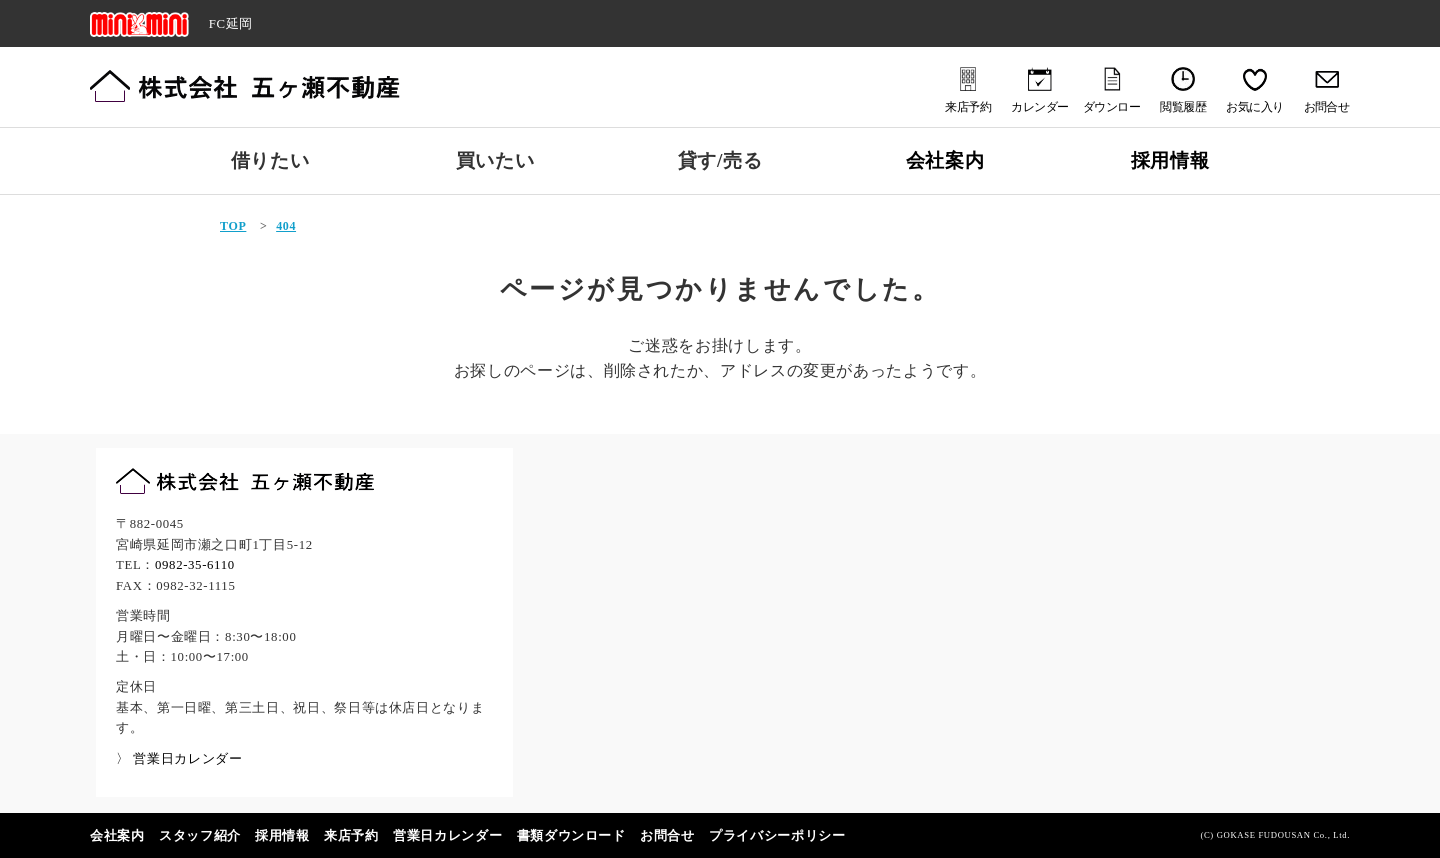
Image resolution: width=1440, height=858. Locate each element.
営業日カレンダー (447, 836)
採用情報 (1170, 160)
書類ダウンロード (571, 836)
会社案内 (945, 160)
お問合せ (667, 836)
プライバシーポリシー (777, 836)
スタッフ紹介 (200, 836)
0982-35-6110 (195, 565)
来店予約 (351, 836)
